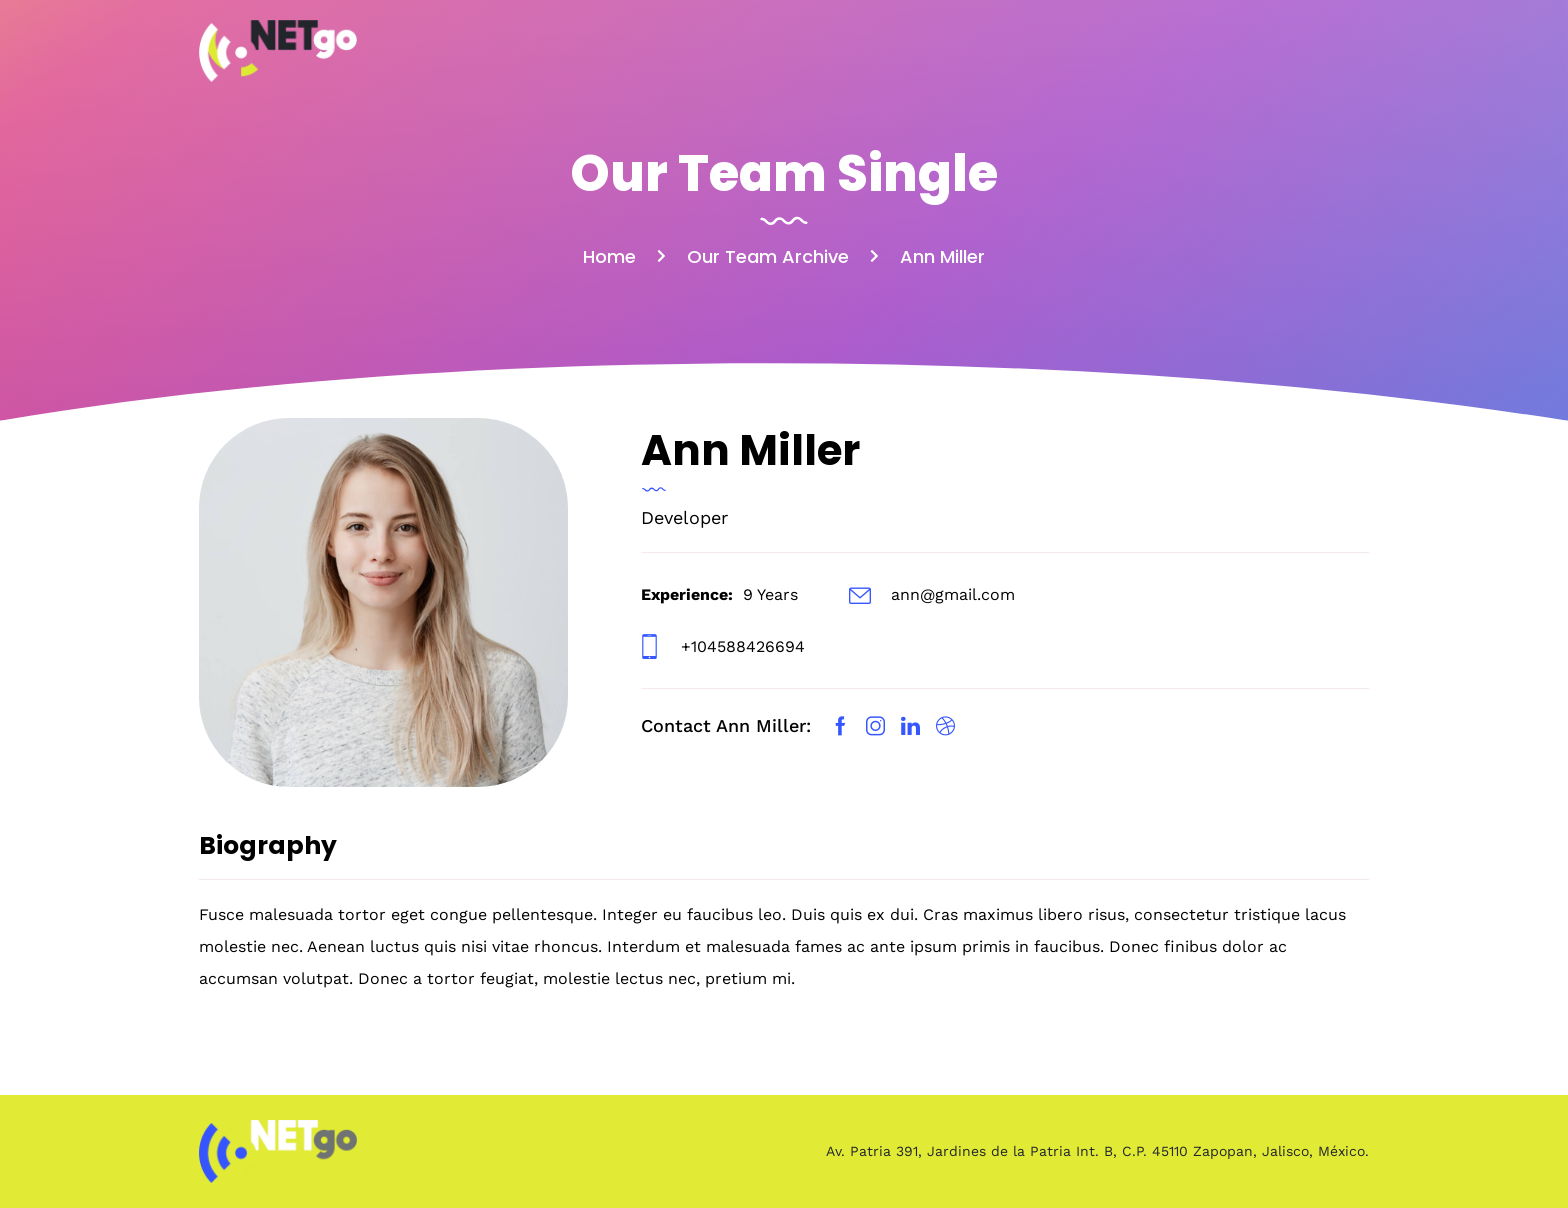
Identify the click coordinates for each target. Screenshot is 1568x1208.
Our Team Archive (768, 256)
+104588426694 (743, 646)
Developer (684, 517)
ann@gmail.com (953, 594)
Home (609, 256)
